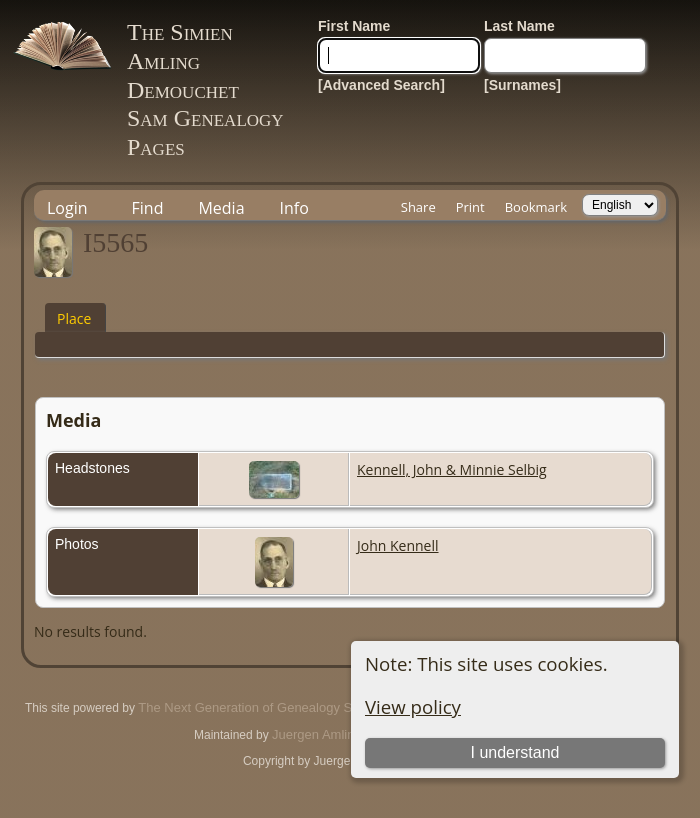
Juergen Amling (317, 734)
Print (470, 207)
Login (67, 208)
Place (74, 318)
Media (221, 208)
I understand (515, 752)
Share (418, 207)
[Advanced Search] (381, 85)
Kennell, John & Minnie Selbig (452, 469)
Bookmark (536, 207)
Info (294, 208)
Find (148, 208)
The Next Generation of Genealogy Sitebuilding (274, 707)
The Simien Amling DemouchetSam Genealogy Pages (205, 89)
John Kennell (398, 545)
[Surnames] (522, 85)
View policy (413, 706)
